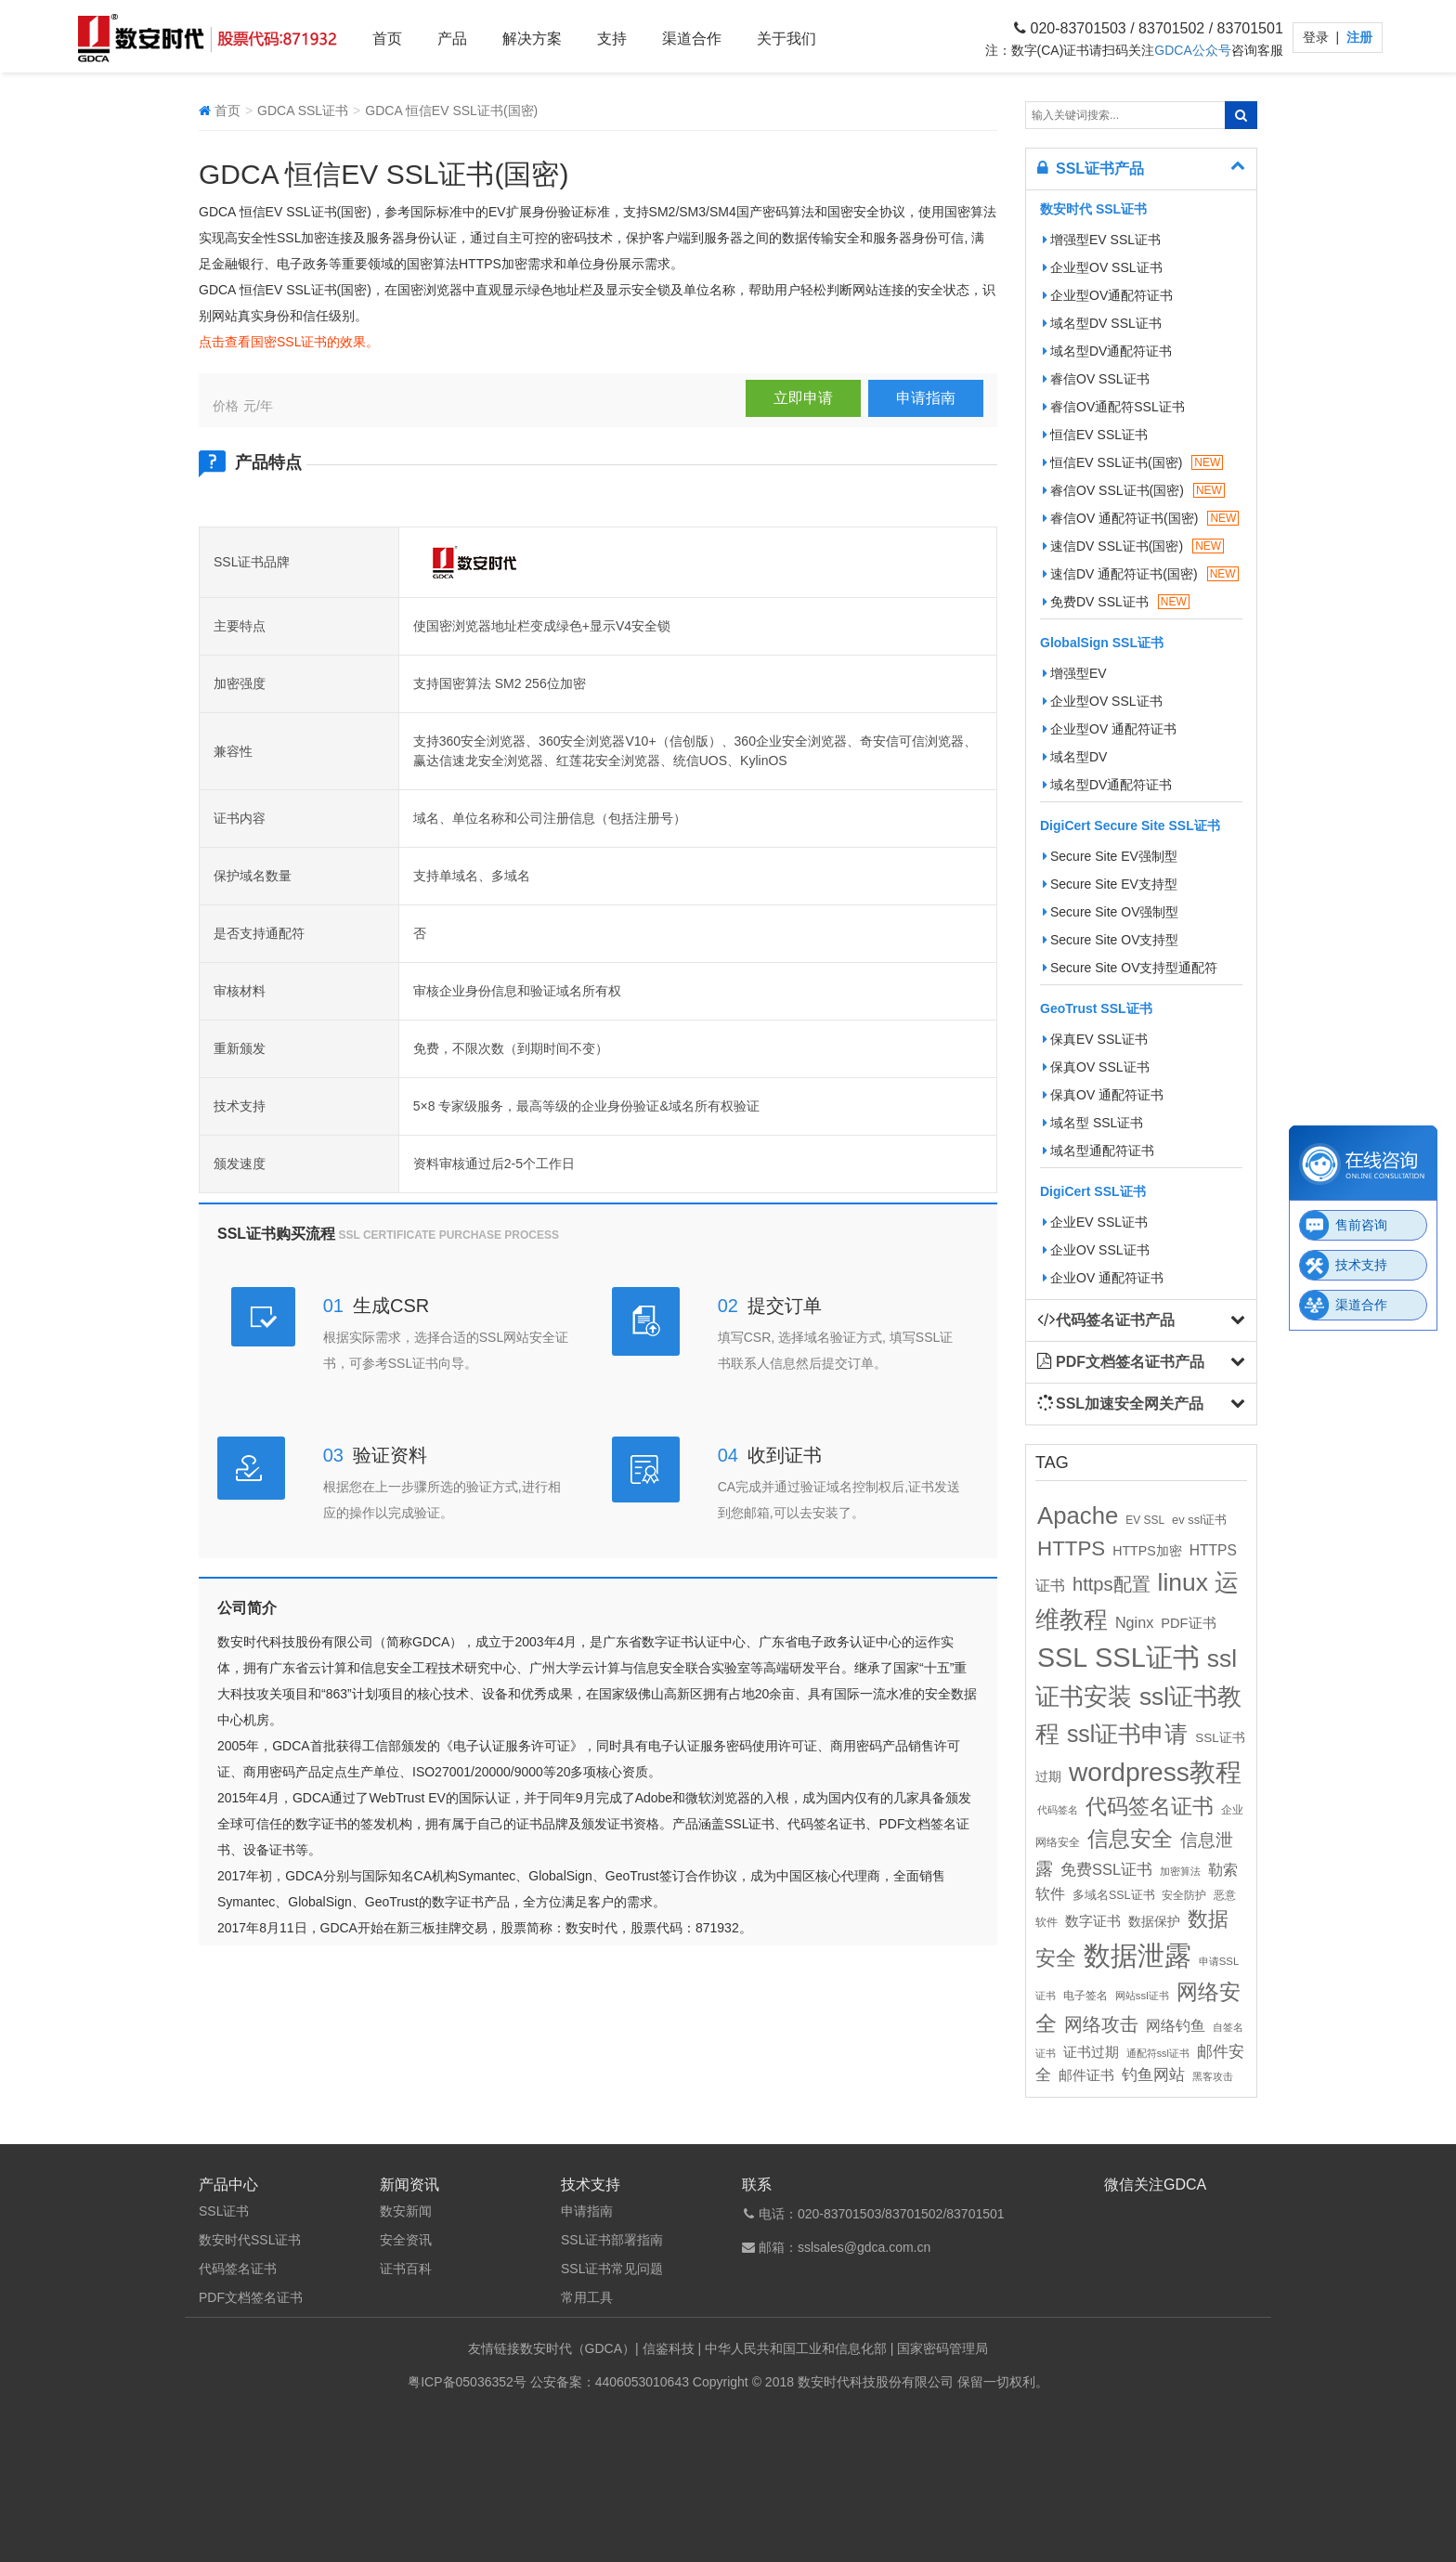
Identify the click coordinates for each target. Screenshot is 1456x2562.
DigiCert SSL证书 (1093, 1191)
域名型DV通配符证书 (1107, 351)
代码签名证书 (238, 2268)
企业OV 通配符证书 (1103, 1277)
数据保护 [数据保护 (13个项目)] (1154, 1922)
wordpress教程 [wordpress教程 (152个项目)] (1155, 1772)
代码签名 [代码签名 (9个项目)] (1057, 1809)
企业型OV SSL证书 (1103, 267)
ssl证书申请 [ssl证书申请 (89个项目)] (1127, 1734)
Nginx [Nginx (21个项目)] (1134, 1622)
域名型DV (1075, 756)
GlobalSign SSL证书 (1102, 642)
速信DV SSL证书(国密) (1133, 546)
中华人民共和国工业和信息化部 (796, 2348)
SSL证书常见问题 (612, 2268)
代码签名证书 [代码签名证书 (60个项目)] (1150, 1806)
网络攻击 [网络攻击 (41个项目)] (1101, 2024)
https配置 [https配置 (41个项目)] (1111, 1584)
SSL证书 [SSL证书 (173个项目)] (1147, 1657)
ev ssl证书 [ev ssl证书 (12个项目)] (1199, 1520)
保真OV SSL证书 (1096, 1067)
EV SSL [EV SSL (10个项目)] (1144, 1520)
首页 (387, 38)
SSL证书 (224, 2211)
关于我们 (786, 38)
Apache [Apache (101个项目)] (1077, 1515)
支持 (612, 38)
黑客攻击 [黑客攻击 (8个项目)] (1212, 2076)
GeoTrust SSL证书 (1096, 1008)
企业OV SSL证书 (1096, 1249)
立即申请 (803, 398)
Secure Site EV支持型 (1110, 884)
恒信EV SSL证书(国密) (1133, 462)
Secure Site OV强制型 (1111, 911)
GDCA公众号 (1192, 50)
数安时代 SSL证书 (1093, 209)
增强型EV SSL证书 (1102, 239)
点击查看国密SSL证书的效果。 (289, 341)
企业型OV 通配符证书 (1109, 729)
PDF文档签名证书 (251, 2297)
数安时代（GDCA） (577, 2348)
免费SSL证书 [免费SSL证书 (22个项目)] (1106, 1869)
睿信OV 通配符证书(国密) (1141, 518)
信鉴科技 (669, 2348)
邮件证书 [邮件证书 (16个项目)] (1086, 2075)
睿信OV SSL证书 (1096, 378)
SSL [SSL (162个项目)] (1062, 1657)
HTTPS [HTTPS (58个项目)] (1071, 1548)
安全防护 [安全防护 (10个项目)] (1184, 1895)
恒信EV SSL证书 (1095, 434)
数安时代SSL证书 (250, 2239)
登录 (1317, 37)
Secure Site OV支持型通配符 (1130, 967)
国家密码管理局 (942, 2348)
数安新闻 (406, 2211)
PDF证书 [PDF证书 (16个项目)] (1188, 1623)
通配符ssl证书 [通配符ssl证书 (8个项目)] (1158, 2053)
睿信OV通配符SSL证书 (1114, 406)
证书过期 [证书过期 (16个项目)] (1091, 2052)
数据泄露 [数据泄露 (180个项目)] (1137, 1955)
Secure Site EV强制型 (1110, 856)
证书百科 (406, 2268)
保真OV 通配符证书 (1103, 1094)
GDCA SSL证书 (302, 110)
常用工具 (587, 2297)
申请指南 (926, 398)
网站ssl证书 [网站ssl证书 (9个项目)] (1142, 1995)
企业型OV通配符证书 (1108, 295)
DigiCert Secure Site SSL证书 (1130, 825)
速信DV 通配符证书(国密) (1141, 573)
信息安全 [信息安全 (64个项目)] (1130, 1839)
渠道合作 (692, 38)
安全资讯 (406, 2239)
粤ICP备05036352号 (467, 2381)
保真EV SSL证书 (1095, 1039)
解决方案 (532, 38)
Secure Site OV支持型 (1111, 939)
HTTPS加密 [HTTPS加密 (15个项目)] (1147, 1550)
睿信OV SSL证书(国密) (1134, 490)
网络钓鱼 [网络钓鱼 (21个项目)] (1175, 2025)
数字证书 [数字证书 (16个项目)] (1093, 1921)
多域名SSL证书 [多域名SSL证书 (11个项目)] (1113, 1895)
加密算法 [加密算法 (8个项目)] (1180, 1871)
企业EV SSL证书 (1095, 1222)
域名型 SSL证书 (1093, 1122)
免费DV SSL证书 (1116, 601)
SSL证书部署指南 (612, 2239)
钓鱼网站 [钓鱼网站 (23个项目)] (1153, 2075)
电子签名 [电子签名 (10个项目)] (1085, 1995)
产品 (452, 38)
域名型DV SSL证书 (1102, 323)
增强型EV (1075, 673)
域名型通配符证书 (1098, 1150)
